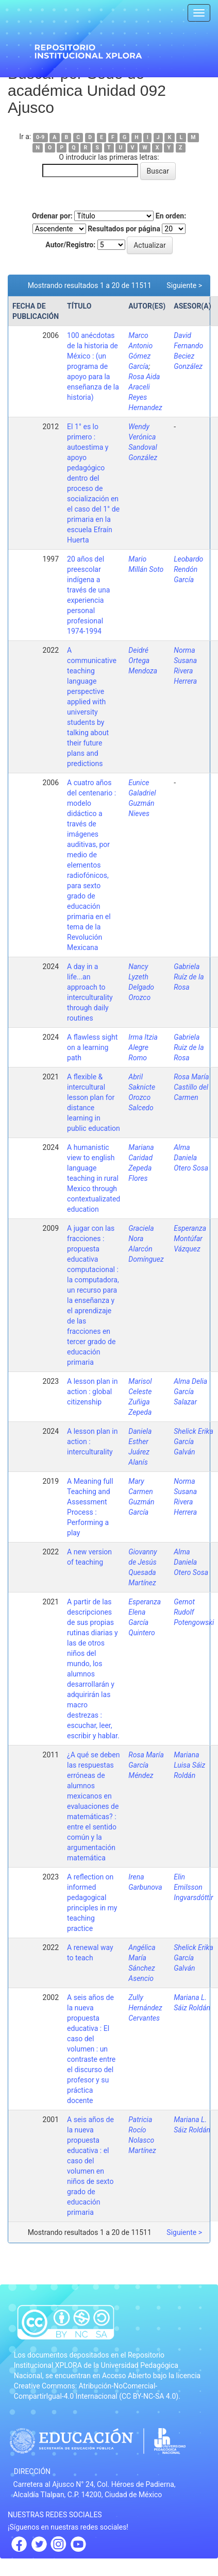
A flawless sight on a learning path (92, 1047)
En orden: (171, 216)
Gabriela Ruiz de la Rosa (189, 1047)
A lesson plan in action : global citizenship (92, 1391)
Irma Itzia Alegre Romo (143, 1047)
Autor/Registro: (70, 245)
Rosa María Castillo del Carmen (191, 1087)
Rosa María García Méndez (146, 1765)
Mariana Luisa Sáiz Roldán (189, 1765)
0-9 (40, 137)
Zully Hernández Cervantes (145, 2007)
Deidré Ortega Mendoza (142, 660)
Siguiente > (184, 285)
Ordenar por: (52, 216)
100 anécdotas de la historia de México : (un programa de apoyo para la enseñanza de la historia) (93, 366)
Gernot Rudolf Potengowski (194, 1612)
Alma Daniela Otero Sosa (191, 1157)
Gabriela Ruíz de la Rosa (189, 976)
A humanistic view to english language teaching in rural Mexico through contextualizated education (93, 1178)
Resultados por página (124, 229)
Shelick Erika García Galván (193, 1441)
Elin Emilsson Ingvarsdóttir (193, 1887)
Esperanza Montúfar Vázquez (190, 1238)
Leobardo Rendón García (188, 569)
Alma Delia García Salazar (190, 1391)
